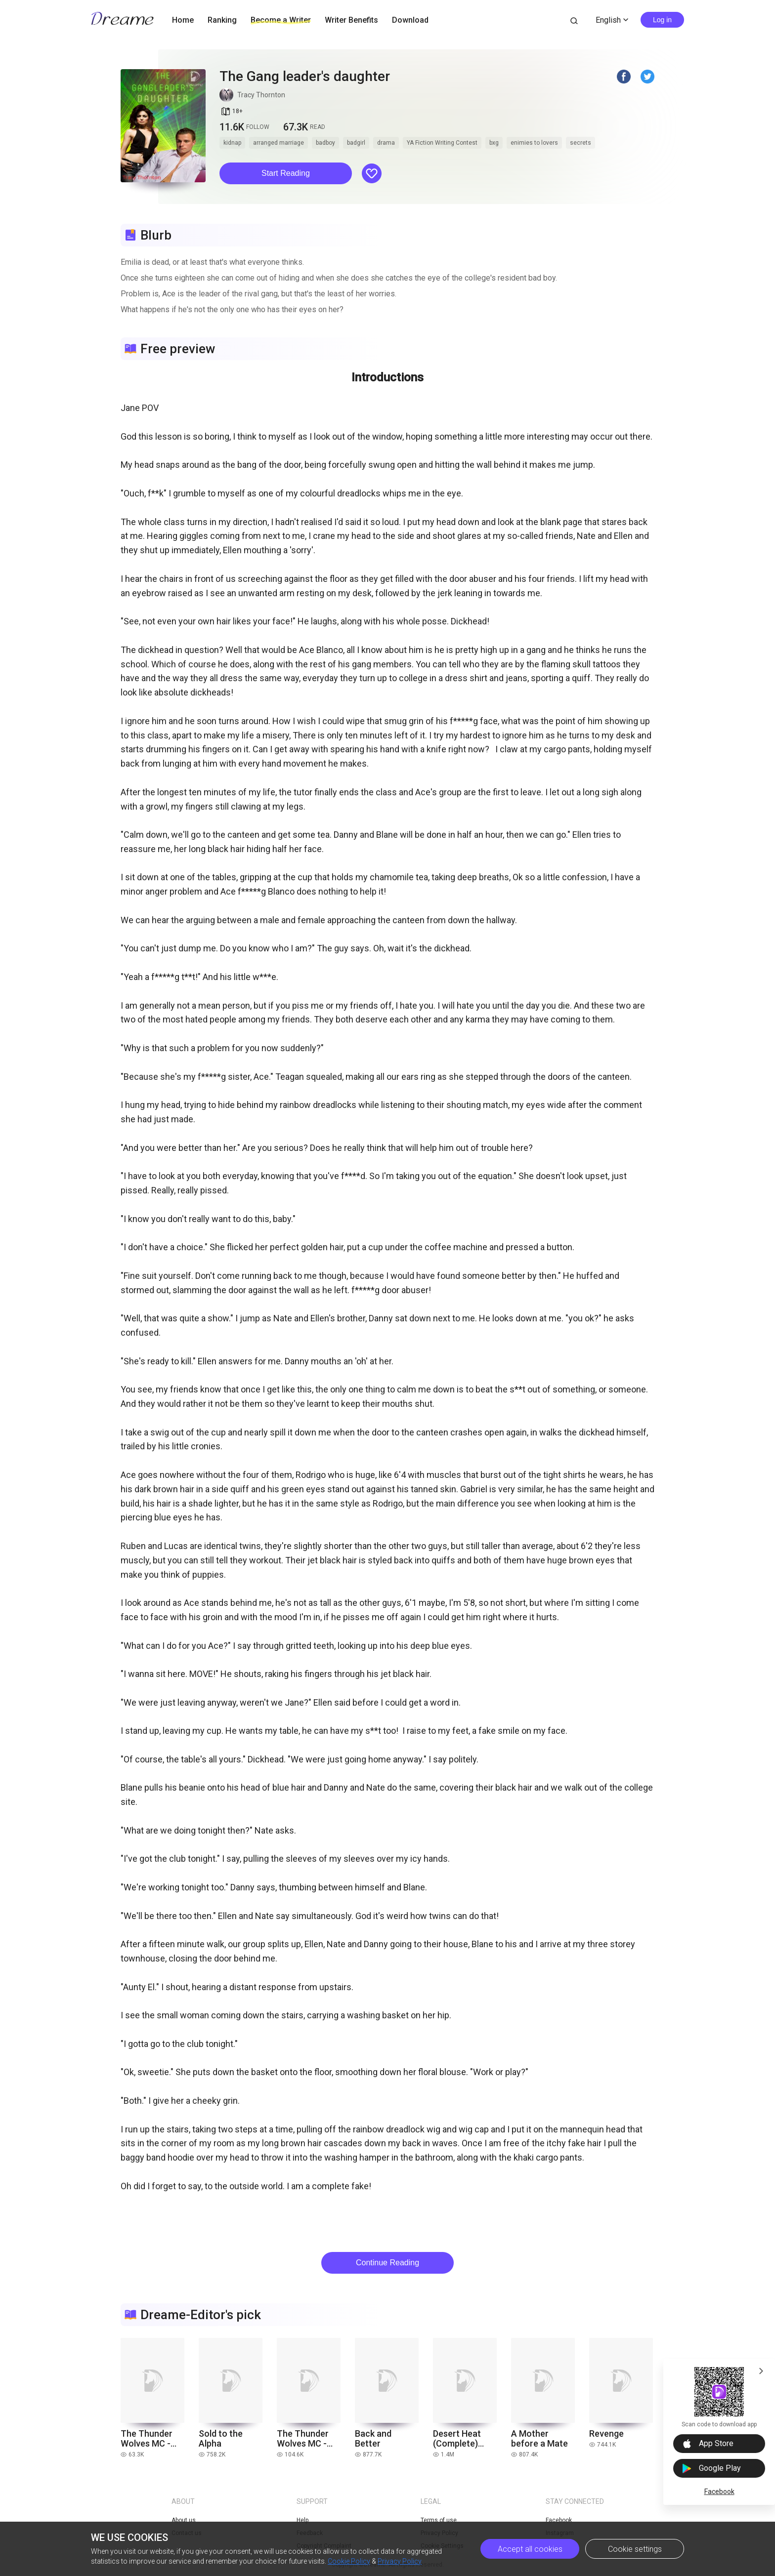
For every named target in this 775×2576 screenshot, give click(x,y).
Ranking (222, 20)
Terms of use (439, 2520)
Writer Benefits (351, 20)
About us (184, 2520)
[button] (285, 173)
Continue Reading (387, 2262)
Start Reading (285, 173)
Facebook (719, 2491)
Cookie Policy (349, 2561)
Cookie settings (635, 2549)
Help (302, 2520)
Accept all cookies (530, 2549)
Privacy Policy (400, 2561)
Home (183, 20)
